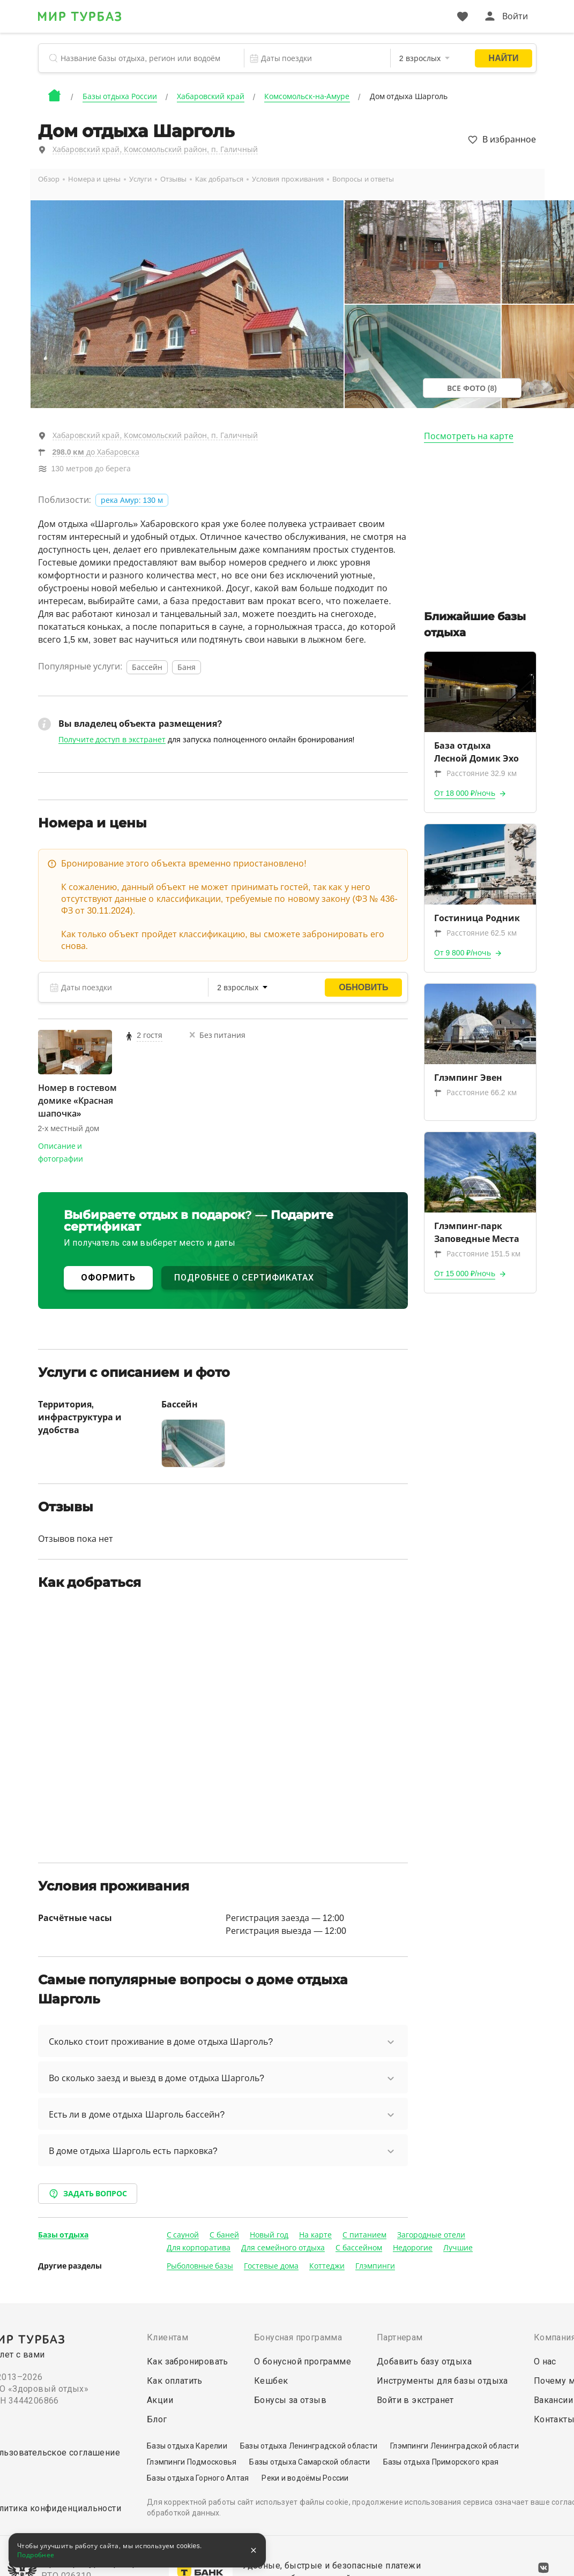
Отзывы (173, 179)
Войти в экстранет (415, 2400)
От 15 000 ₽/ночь (465, 1273)
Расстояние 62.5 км (475, 933)
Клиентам (167, 2337)
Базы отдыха (63, 2235)
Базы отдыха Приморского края (441, 2462)
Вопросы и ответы (363, 179)
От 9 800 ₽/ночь (462, 952)
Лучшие (458, 2247)
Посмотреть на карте (469, 436)
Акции (160, 2400)
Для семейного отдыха (283, 2247)
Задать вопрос (88, 2193)
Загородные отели (431, 2235)
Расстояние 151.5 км (477, 1253)
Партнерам (400, 2337)
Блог (157, 2419)
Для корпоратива (199, 2247)
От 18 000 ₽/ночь (465, 793)
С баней (224, 2235)
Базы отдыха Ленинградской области (308, 2446)
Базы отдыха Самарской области (309, 2462)
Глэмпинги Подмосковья (191, 2462)
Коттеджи (327, 2266)
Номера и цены (94, 179)
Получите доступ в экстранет (112, 739)
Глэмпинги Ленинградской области (454, 2446)
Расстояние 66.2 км (475, 1092)
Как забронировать (187, 2361)
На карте (315, 2235)
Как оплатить (175, 2381)
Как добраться (219, 179)
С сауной (183, 2235)
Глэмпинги (375, 2266)
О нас (545, 2361)
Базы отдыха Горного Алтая (198, 2478)
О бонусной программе (302, 2361)
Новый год (269, 2235)
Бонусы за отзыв (290, 2400)
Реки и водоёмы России (305, 2478)
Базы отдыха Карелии (187, 2446)
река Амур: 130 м (132, 500)
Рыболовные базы (200, 2266)
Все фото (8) (472, 388)
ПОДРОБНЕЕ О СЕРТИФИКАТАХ (244, 1277)
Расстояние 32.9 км (475, 773)
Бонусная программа (298, 2337)
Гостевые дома (271, 2266)
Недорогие (413, 2247)
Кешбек (271, 2381)
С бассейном (359, 2247)
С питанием (364, 2235)
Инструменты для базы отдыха (442, 2381)
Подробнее (36, 2555)
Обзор (48, 179)
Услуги (140, 179)
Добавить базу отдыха (424, 2361)
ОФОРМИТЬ (108, 1277)
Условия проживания (288, 179)
